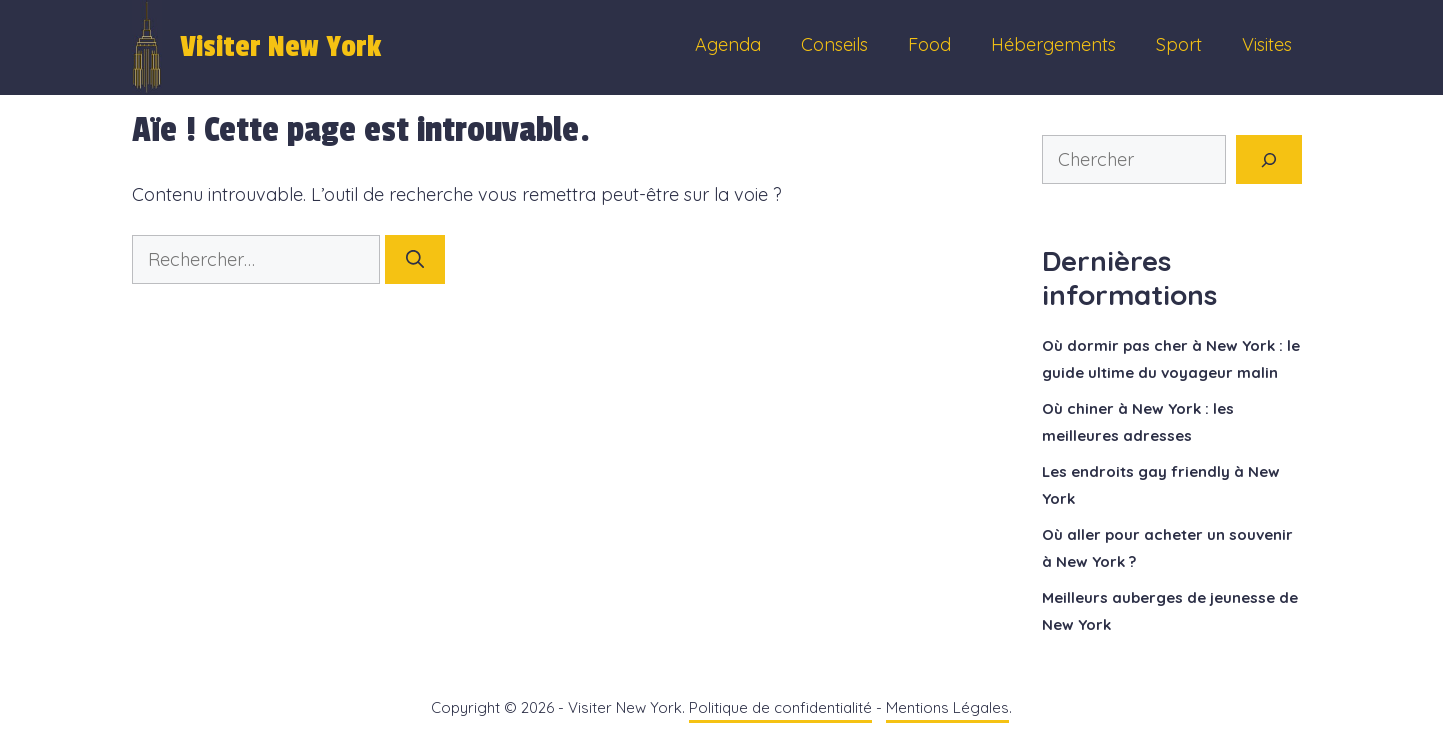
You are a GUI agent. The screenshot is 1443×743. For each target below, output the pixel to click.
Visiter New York (280, 47)
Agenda (728, 44)
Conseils (834, 44)
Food (929, 44)
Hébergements (1053, 44)
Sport (1179, 44)
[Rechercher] (415, 259)
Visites (1267, 44)
